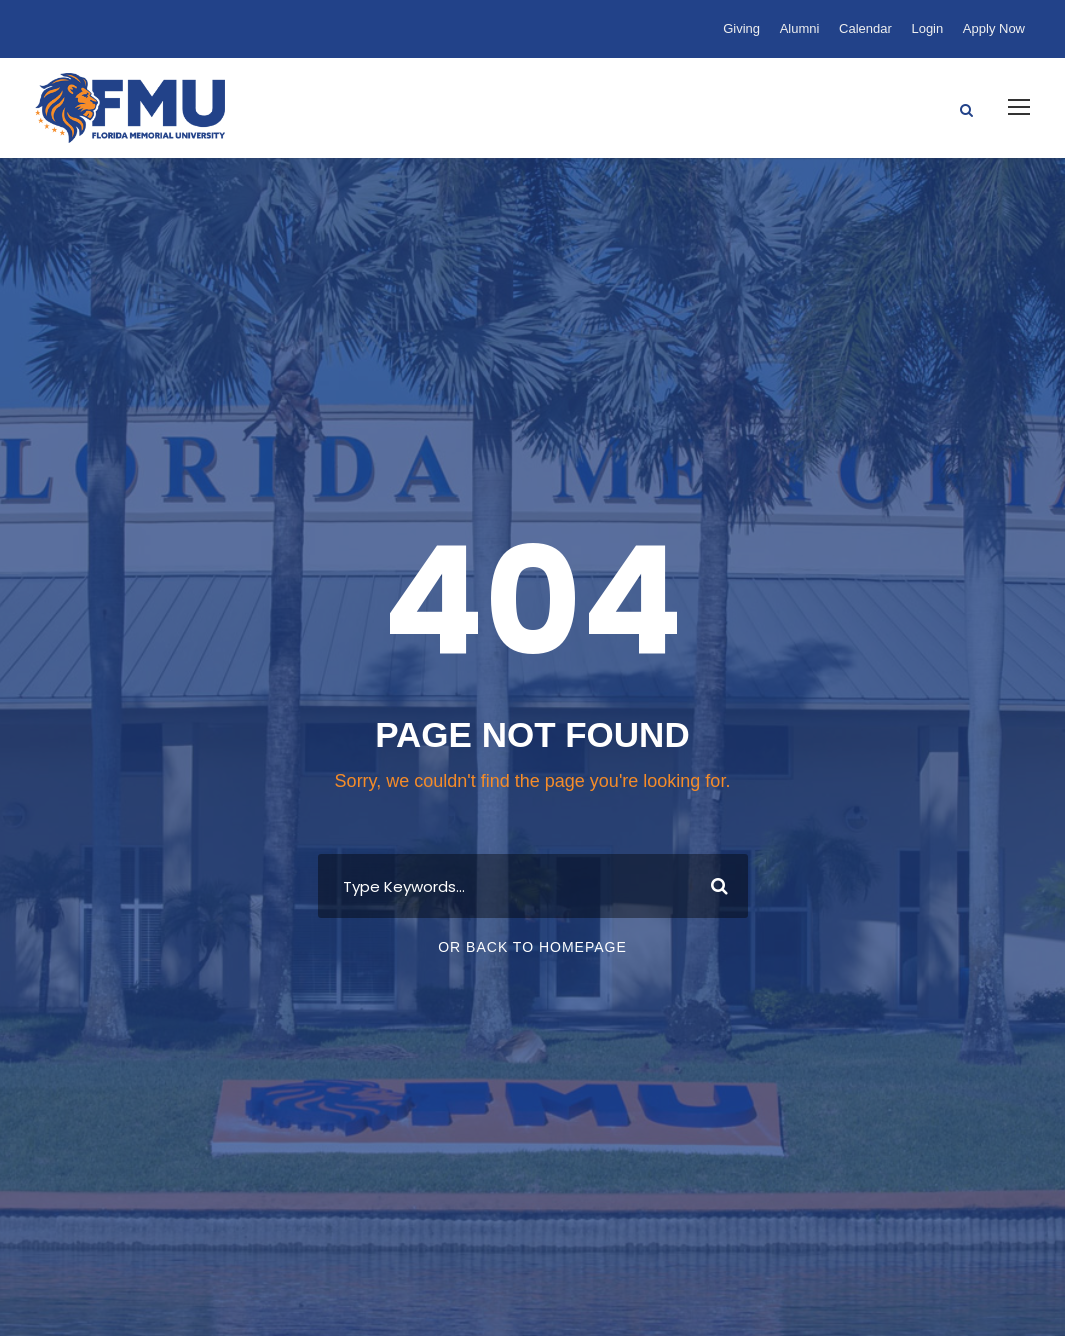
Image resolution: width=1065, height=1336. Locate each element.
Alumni (800, 28)
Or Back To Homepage (532, 947)
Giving (741, 28)
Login (927, 28)
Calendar (865, 28)
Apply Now (994, 28)
